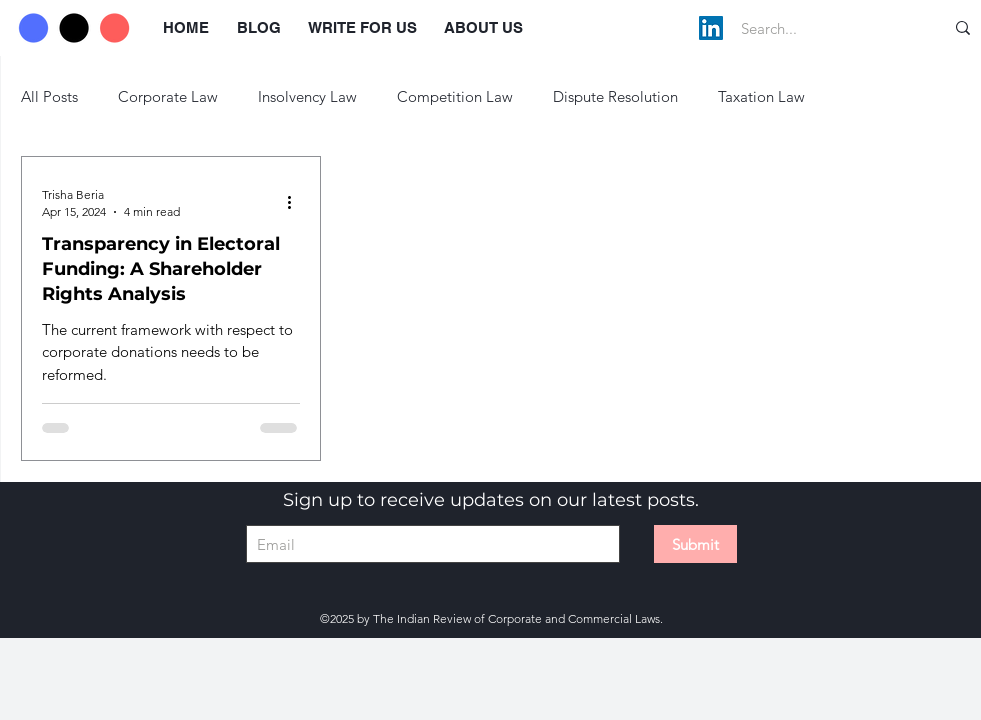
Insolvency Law (307, 96)
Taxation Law (761, 96)
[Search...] (821, 28)
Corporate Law (168, 96)
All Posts (49, 96)
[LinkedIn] (711, 28)
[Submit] (695, 544)
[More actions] (297, 202)
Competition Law (455, 96)
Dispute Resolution (615, 96)
